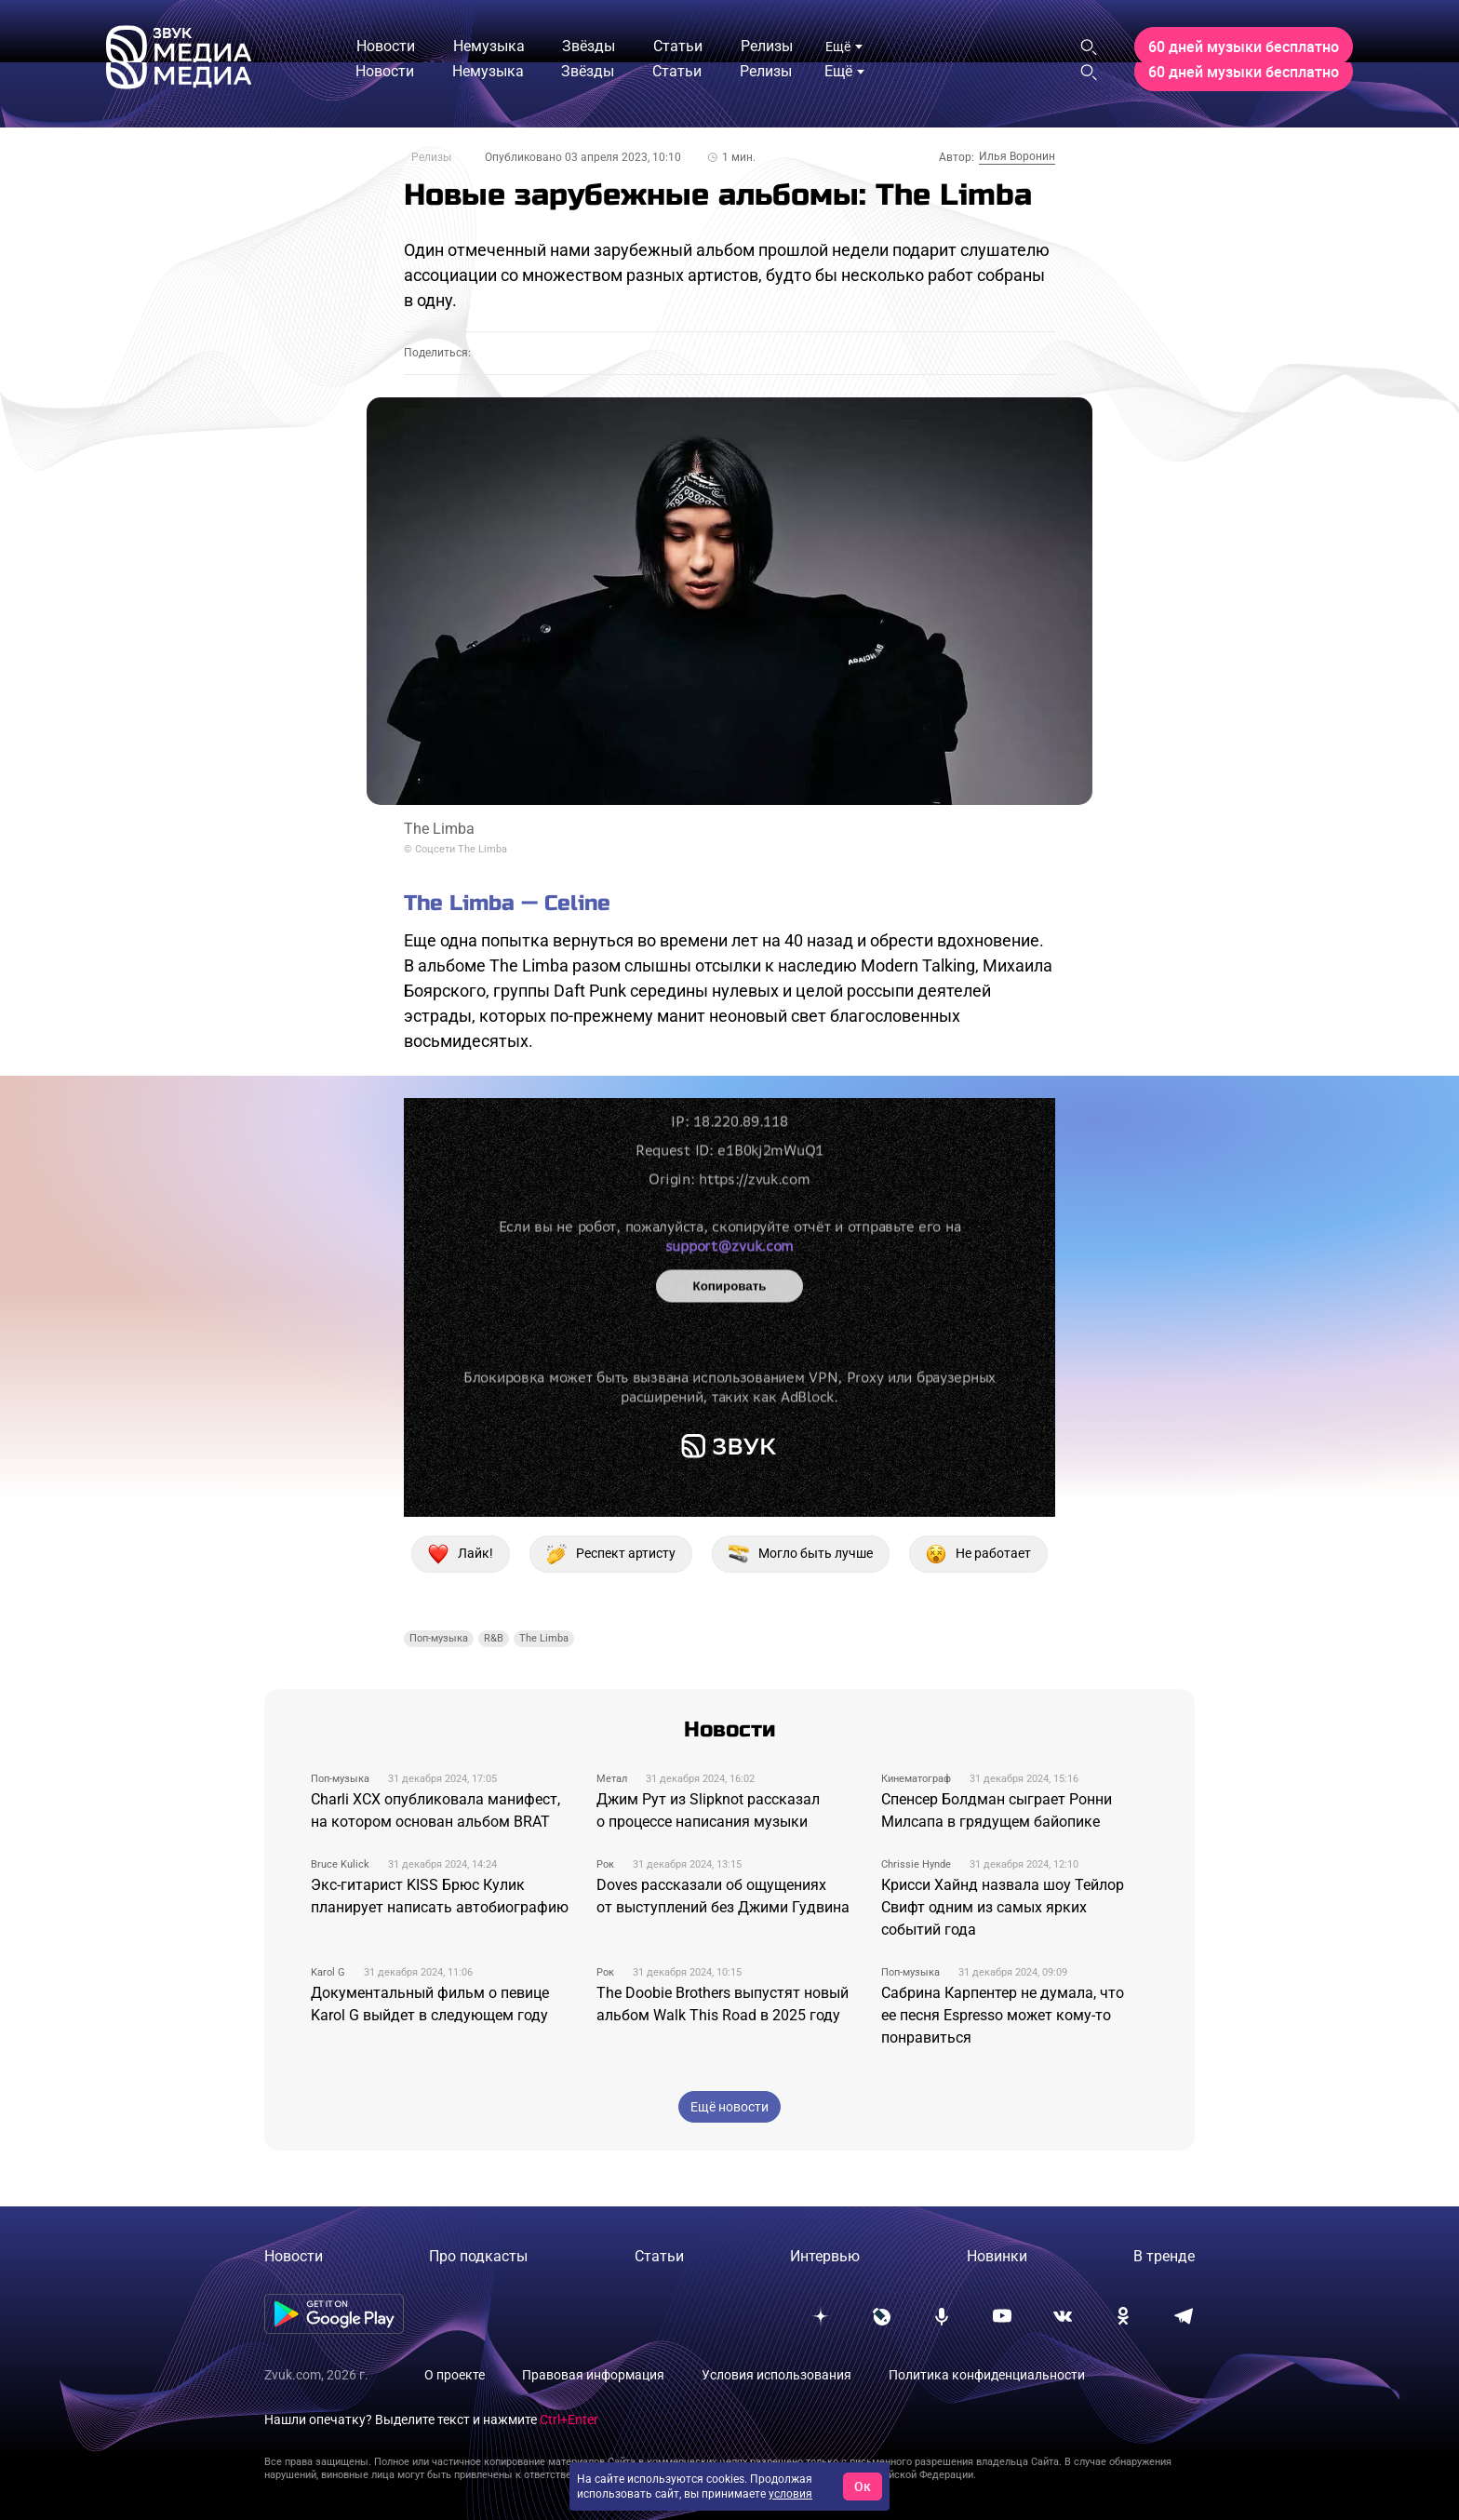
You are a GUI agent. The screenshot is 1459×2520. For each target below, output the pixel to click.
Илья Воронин (1017, 156)
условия (790, 2493)
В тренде (1164, 2256)
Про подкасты (478, 2256)
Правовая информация (593, 2374)
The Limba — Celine (507, 903)
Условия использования (776, 2374)
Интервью (825, 2256)
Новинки (997, 2256)
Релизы (431, 157)
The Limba (544, 1638)
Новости (293, 2256)
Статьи (659, 2256)
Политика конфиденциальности (987, 2374)
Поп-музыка (438, 1638)
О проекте (454, 2374)
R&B (493, 1638)
